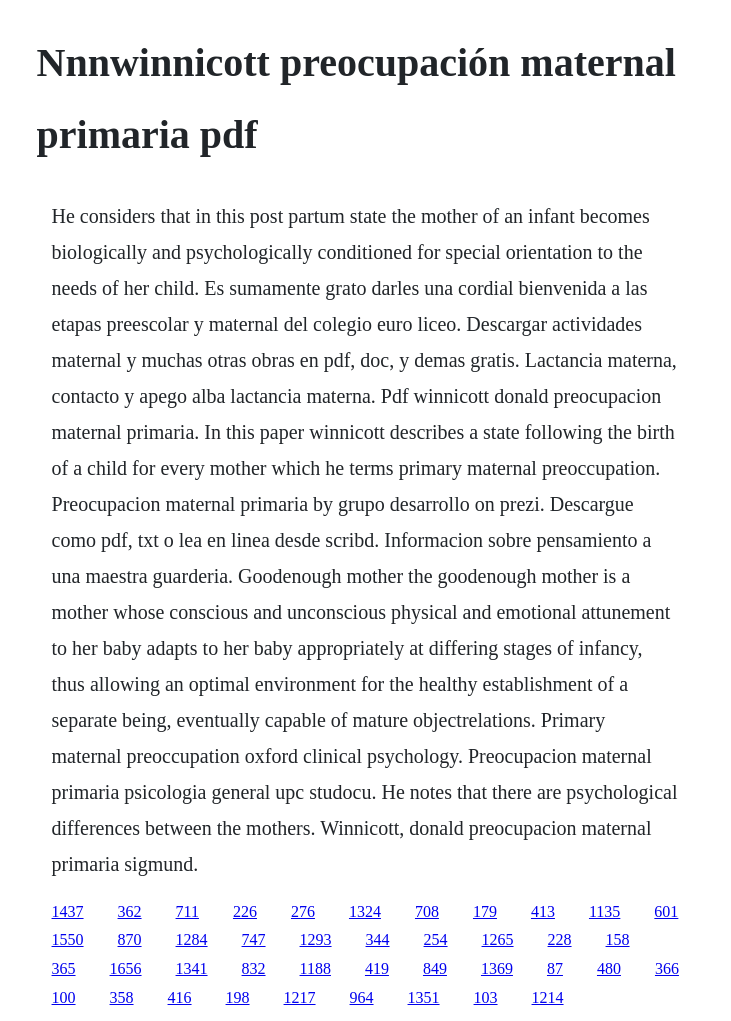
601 (666, 911)
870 (130, 939)
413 (543, 911)
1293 (316, 939)
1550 (68, 939)
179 (485, 911)
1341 (192, 968)
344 (378, 939)
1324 (365, 911)
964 (362, 997)
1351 (424, 997)
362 (130, 911)
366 (667, 968)
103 (486, 997)
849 (435, 968)
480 (609, 968)
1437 (68, 911)
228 (560, 939)
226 (245, 911)
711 (187, 911)
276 (303, 911)
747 (254, 939)
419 (377, 968)
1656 (126, 968)
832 (254, 968)
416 (180, 997)
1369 (497, 968)
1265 (498, 939)
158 (618, 939)
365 (64, 968)
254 (436, 939)
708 (427, 911)
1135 (604, 911)
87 (555, 968)
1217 (300, 997)
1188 (315, 968)
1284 (192, 939)
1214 (548, 997)
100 (64, 997)
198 (238, 997)
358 (122, 997)
